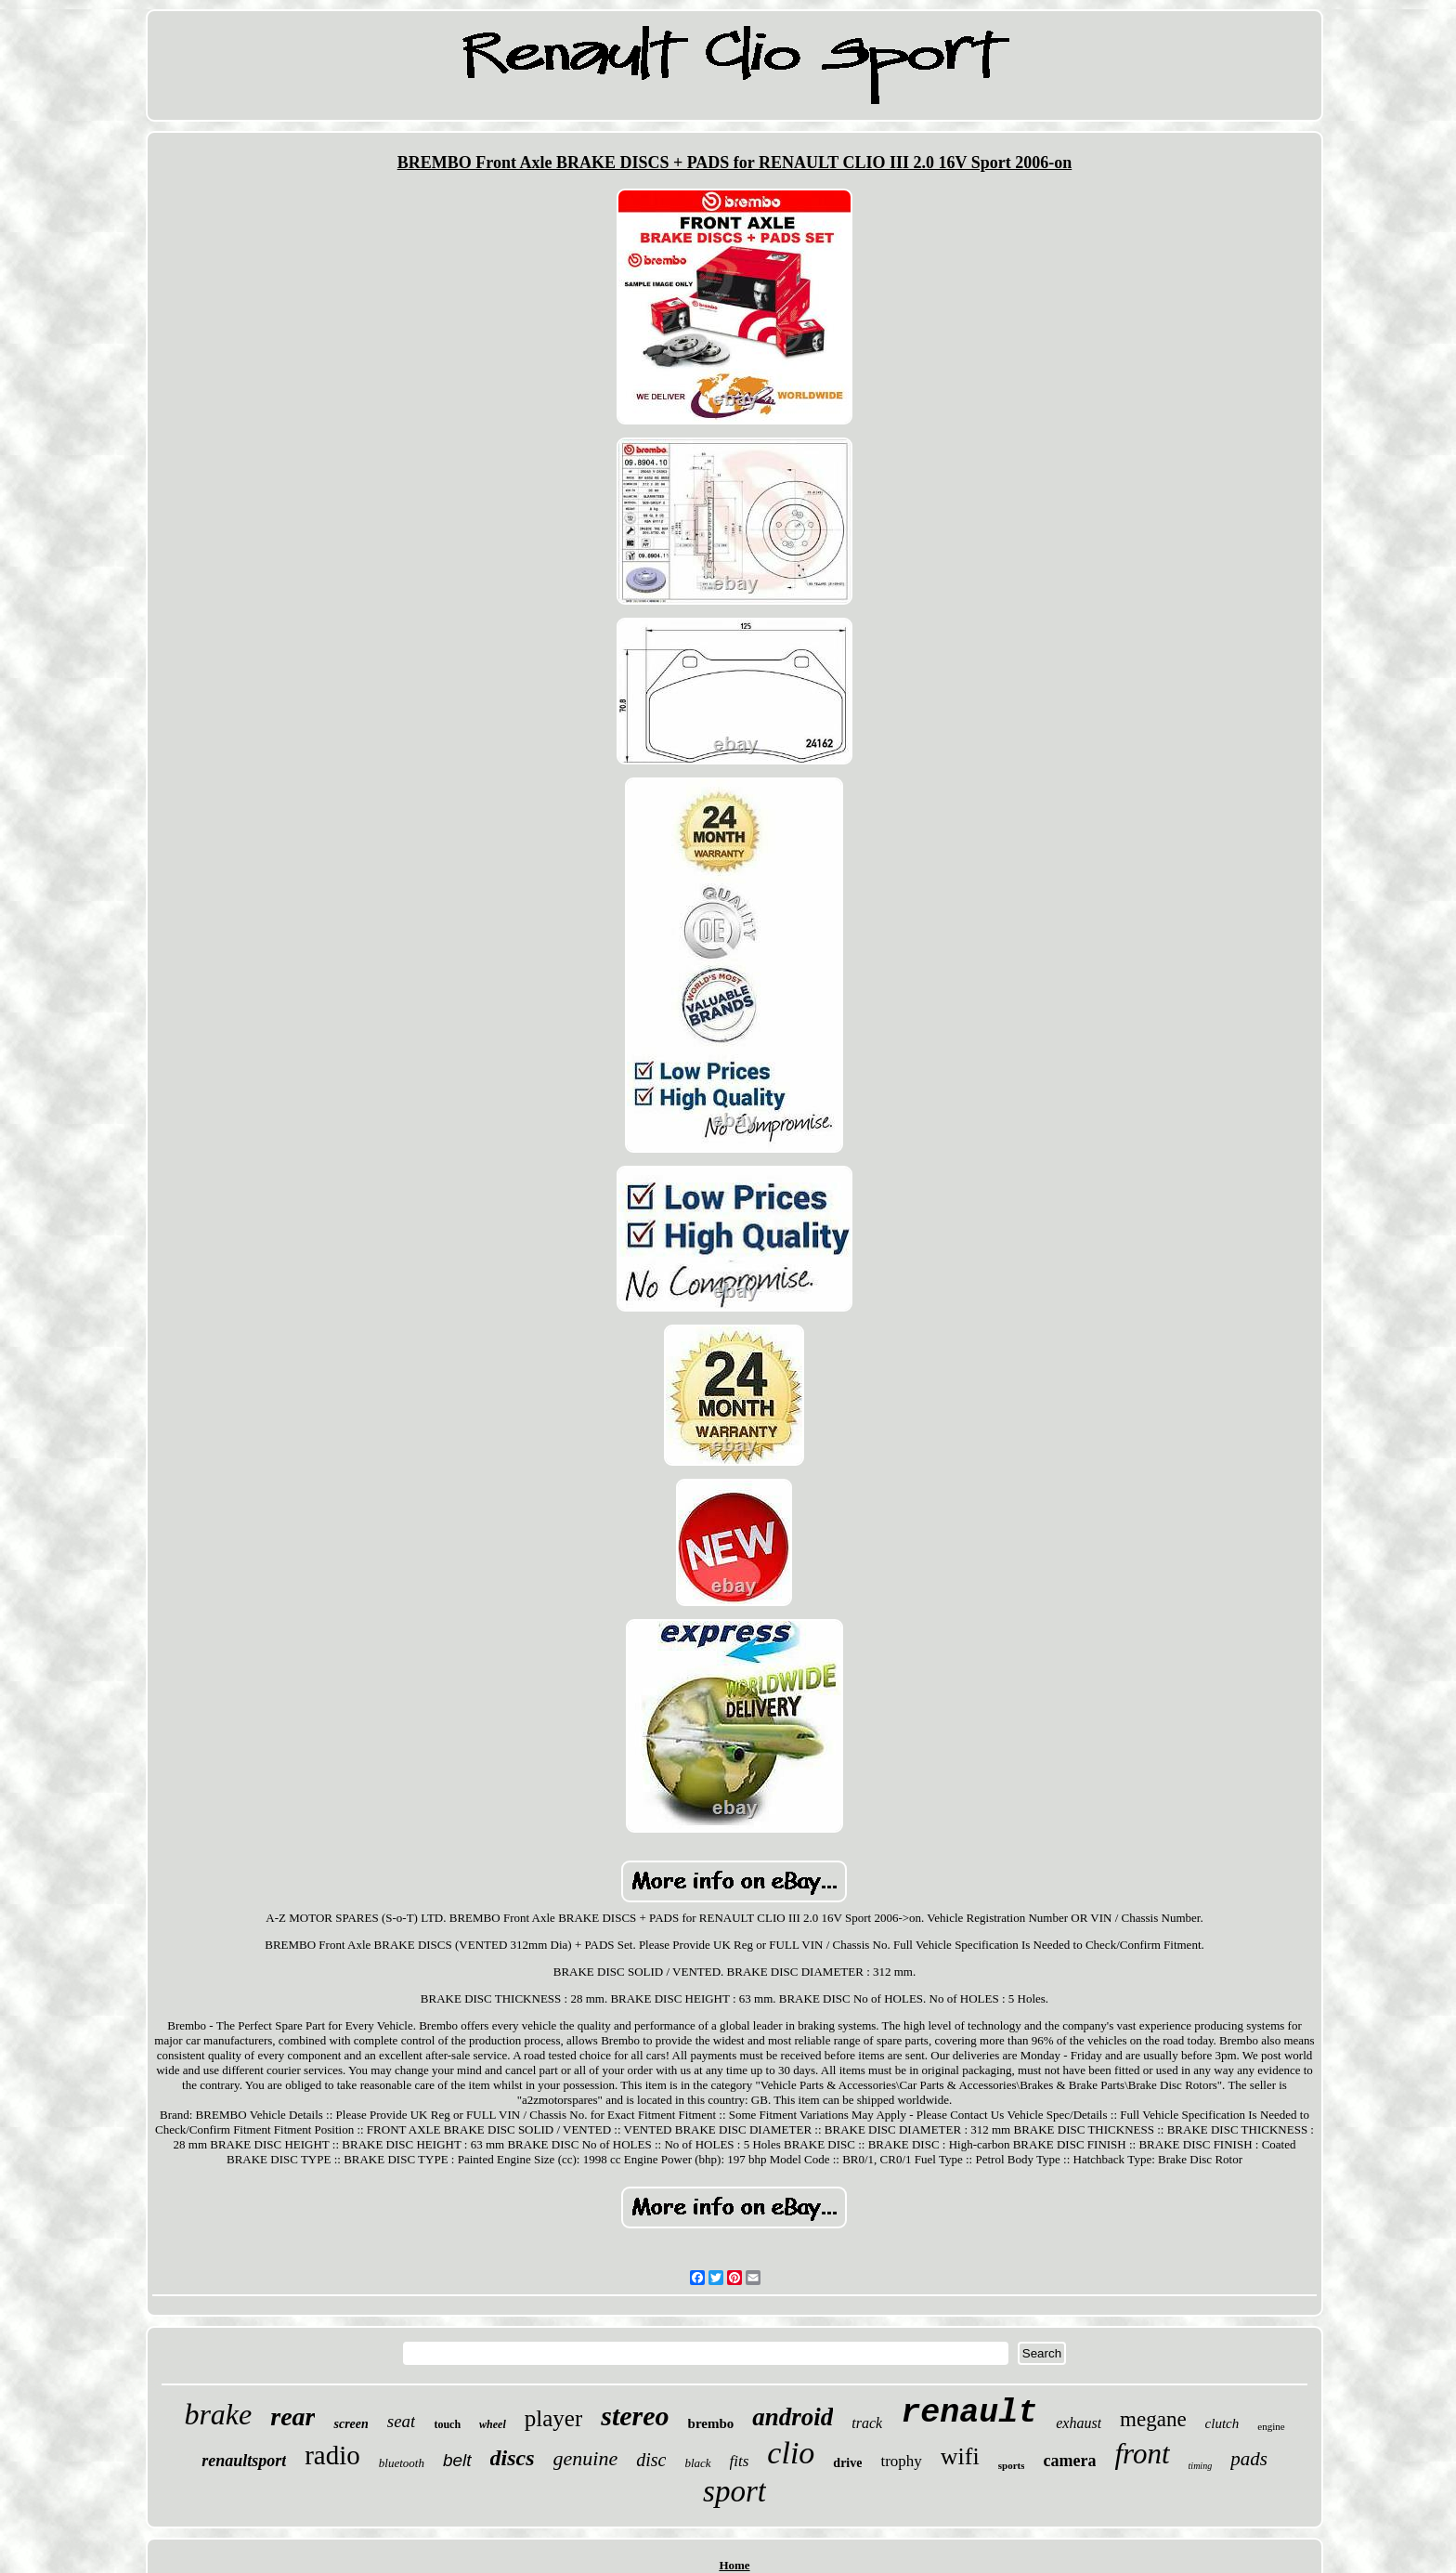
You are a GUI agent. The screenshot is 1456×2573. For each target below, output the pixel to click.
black (697, 2463)
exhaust (1078, 2423)
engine (1270, 2426)
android (792, 2417)
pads (1249, 2459)
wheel (492, 2424)
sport (734, 2491)
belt (457, 2460)
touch (447, 2424)
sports (1011, 2465)
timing (1201, 2466)
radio (332, 2455)
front (1141, 2453)
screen (350, 2424)
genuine (585, 2458)
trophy (900, 2461)
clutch (1222, 2423)
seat (401, 2421)
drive (847, 2463)
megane (1153, 2419)
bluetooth (401, 2463)
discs (512, 2458)
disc (651, 2459)
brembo (711, 2423)
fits (739, 2461)
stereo (635, 2415)
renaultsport (244, 2460)
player (553, 2418)
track (867, 2423)
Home (734, 2565)
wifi (960, 2456)
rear (292, 2416)
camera (1069, 2460)
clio (790, 2453)
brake (218, 2414)
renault (969, 2413)
